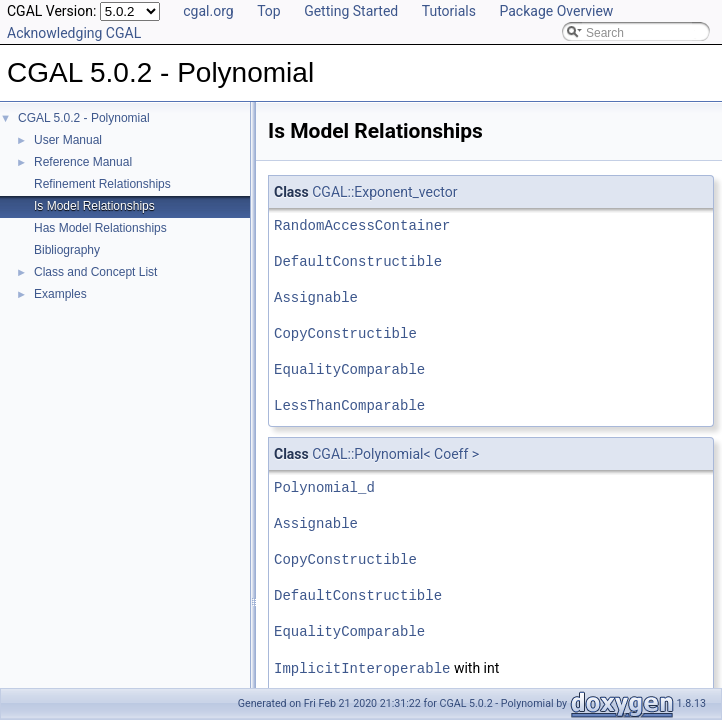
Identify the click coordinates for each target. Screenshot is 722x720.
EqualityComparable (349, 369)
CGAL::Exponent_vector (384, 192)
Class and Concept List (95, 272)
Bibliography (67, 250)
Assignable (316, 297)
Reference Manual (83, 162)
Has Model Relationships (100, 228)
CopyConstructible (345, 333)
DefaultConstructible (358, 261)
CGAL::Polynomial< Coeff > (395, 454)
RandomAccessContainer (362, 225)
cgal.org (208, 11)
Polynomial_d (324, 487)
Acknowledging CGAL (74, 33)
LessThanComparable (349, 405)
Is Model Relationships (94, 206)
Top (269, 11)
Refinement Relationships (102, 184)
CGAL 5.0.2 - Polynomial (84, 118)
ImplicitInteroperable (362, 667)
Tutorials (449, 11)
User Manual (68, 140)
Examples (60, 294)
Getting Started (351, 11)
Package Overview (556, 11)
